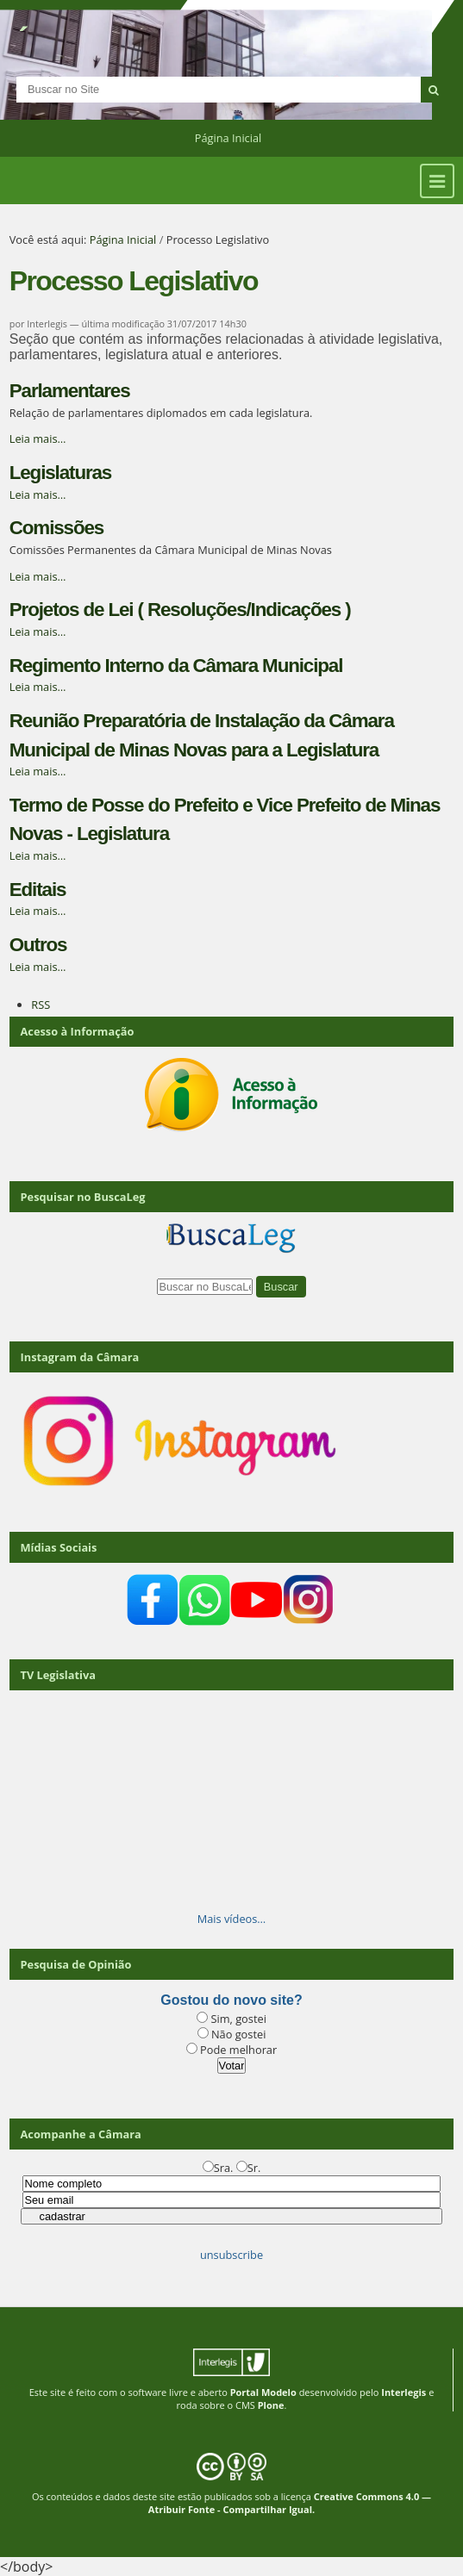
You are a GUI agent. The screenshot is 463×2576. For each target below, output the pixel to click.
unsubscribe (231, 2254)
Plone (271, 2405)
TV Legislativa (58, 1675)
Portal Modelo (263, 2392)
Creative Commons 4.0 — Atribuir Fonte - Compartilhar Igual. (289, 2503)
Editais (37, 889)
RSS (40, 1004)
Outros (38, 944)
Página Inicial (228, 138)
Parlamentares (69, 390)
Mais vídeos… (231, 1918)
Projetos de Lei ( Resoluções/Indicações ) (180, 609)
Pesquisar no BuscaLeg (83, 1196)
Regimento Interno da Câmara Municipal (176, 665)
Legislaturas (60, 472)
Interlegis (403, 2392)
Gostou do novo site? (231, 2000)
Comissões (56, 527)
